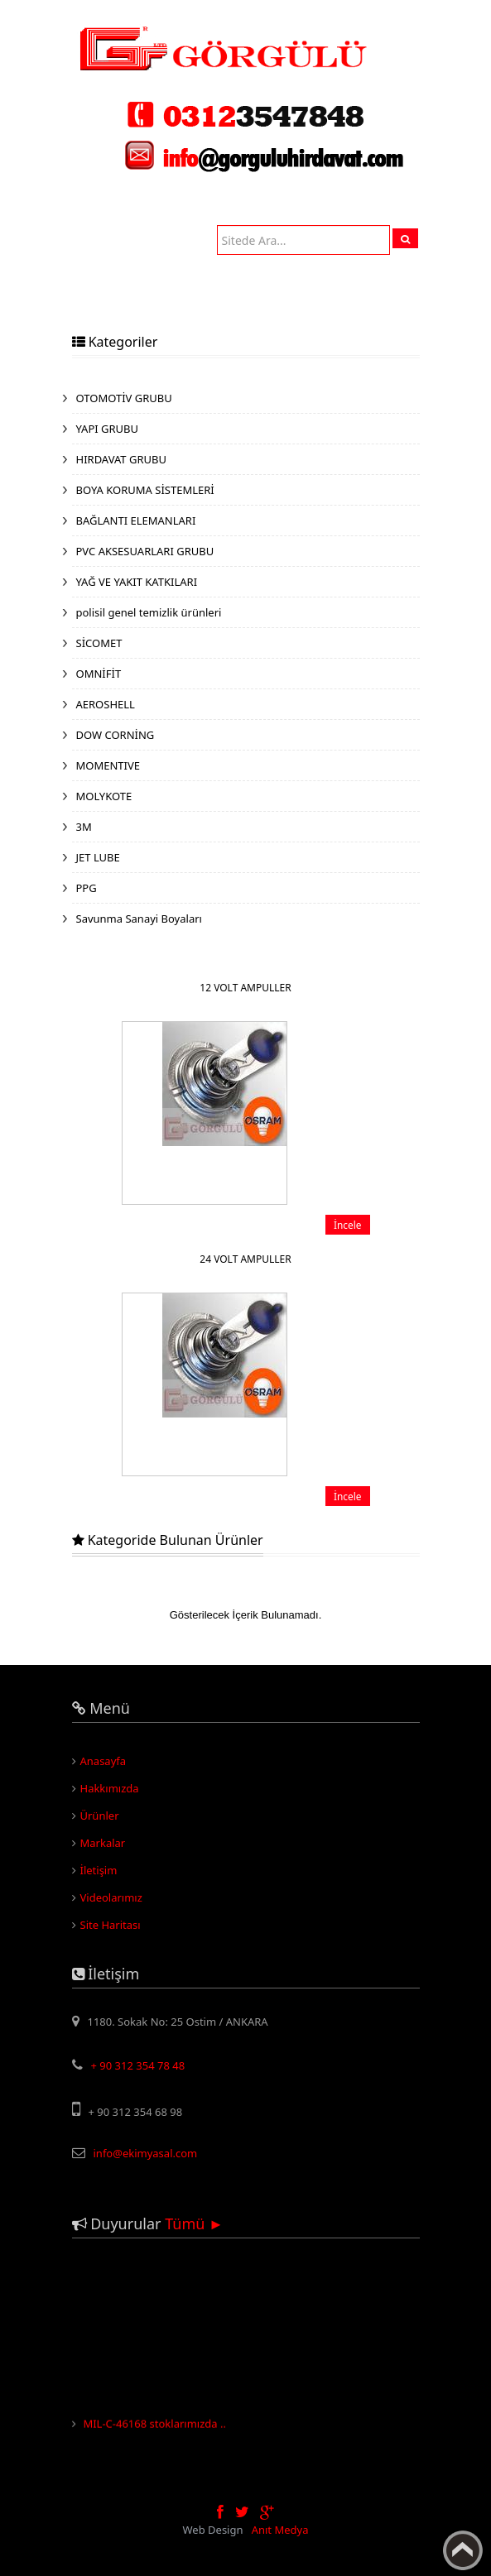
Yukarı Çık (463, 2550)
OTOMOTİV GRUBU (124, 398)
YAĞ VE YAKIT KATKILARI (137, 581)
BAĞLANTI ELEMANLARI (136, 520)
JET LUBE (98, 857)
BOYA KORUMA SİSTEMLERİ (145, 489)
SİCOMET (99, 643)
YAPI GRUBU (107, 428)
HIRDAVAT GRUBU (121, 459)
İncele (348, 1224)
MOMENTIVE (108, 765)
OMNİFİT (99, 673)
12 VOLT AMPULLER (245, 988)
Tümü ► (194, 2223)
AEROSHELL (105, 704)
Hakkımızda (109, 1788)
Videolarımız (111, 1897)
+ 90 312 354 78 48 (138, 2065)
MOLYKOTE (104, 796)
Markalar (103, 1842)
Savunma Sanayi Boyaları (139, 918)
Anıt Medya (280, 2529)
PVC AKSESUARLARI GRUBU (145, 551)
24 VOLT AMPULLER (245, 1259)
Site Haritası (110, 1924)
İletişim (99, 1870)
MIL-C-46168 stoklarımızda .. (154, 2425)
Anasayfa (103, 1760)
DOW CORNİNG (115, 734)
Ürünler (99, 1815)
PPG (86, 887)
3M (84, 826)
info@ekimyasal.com (146, 2153)
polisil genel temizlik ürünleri (149, 612)
